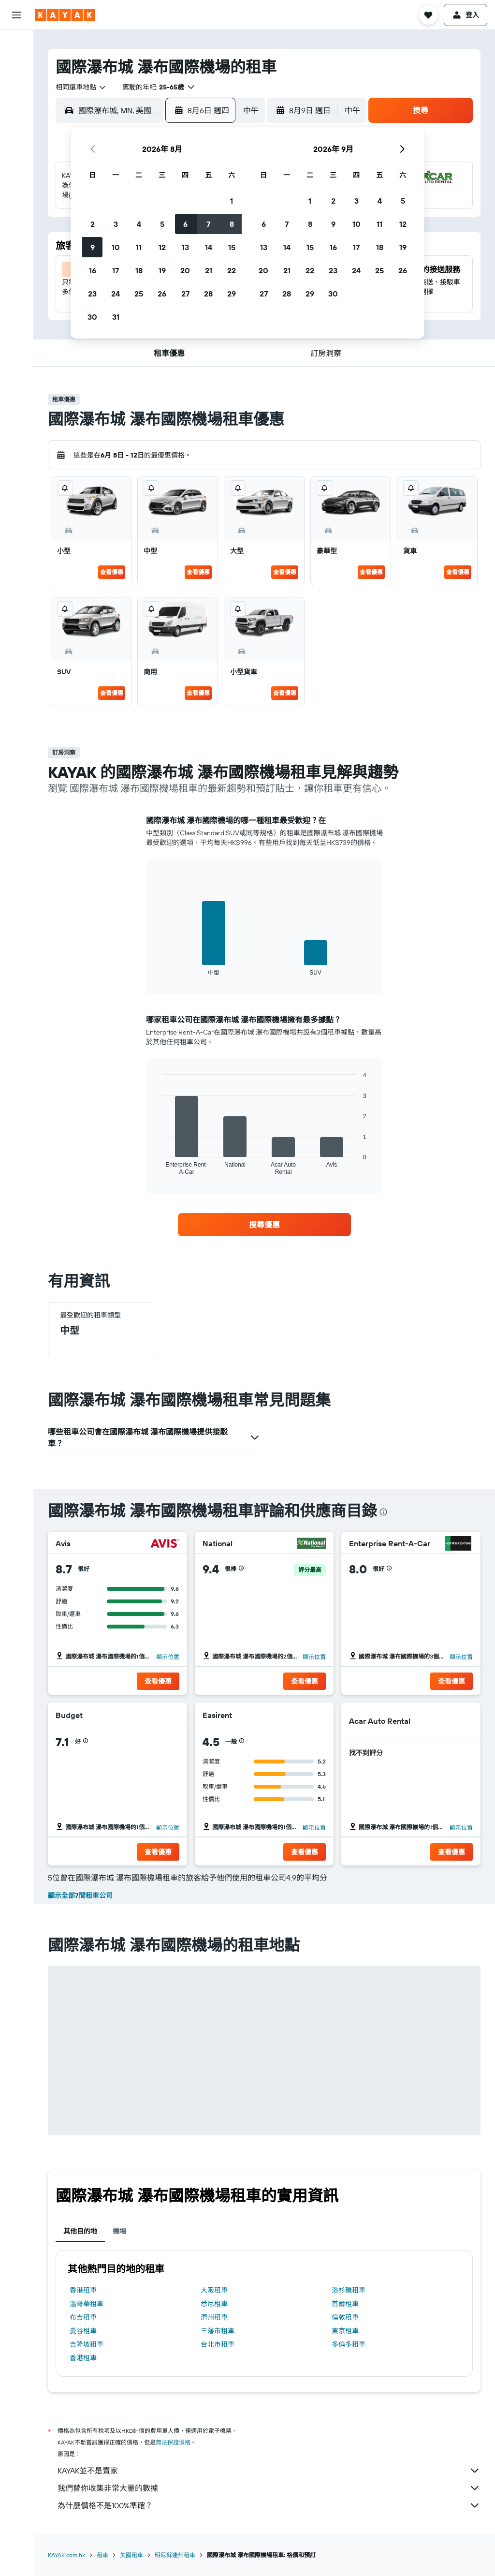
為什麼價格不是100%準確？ (269, 2505)
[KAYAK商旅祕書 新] (16, 173)
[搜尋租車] (16, 85)
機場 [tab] (119, 2231)
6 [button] (185, 224)
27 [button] (185, 293)
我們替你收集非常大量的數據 (269, 2488)
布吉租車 (83, 2317)
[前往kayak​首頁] (65, 15)
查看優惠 (111, 572)
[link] (264, 1224)
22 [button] (231, 270)
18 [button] (139, 270)
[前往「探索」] (16, 133)
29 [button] (231, 293)
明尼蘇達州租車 (175, 2555)
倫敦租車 (345, 2317)
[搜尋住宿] (16, 64)
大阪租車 (214, 2290)
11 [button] (139, 247)
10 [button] (116, 247)
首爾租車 (345, 2303)
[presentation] (383, 1512)
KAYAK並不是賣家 (269, 2470)
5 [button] (162, 224)
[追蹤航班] (16, 153)
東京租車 (345, 2330)
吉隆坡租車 (86, 2344)
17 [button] (115, 270)
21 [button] (208, 270)
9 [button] (92, 247)
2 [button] (92, 224)
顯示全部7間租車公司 (80, 1895)
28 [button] (208, 293)
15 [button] (231, 247)
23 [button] (92, 293)
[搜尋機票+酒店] (16, 105)
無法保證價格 (173, 2442)
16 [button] (92, 270)
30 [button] (92, 317)
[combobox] (81, 87)
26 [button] (162, 293)
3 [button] (116, 224)
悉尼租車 (214, 2303)
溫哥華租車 (86, 2303)
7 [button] (208, 224)
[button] (16, 15)
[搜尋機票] (16, 44)
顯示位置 (167, 1656)
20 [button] (185, 270)
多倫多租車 (348, 2344)
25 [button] (138, 293)
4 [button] (139, 224)
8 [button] (232, 224)
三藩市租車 (217, 2330)
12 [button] (162, 247)
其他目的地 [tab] (80, 2231)
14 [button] (208, 247)
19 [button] (162, 270)
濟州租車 (214, 2317)
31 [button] (115, 317)
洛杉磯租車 (348, 2290)
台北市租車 (217, 2344)
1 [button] (231, 201)
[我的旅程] (16, 201)
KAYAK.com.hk (66, 2555)
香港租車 (83, 2290)
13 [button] (185, 247)
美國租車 (131, 2555)
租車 (102, 2555)
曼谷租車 (83, 2330)
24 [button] (115, 293)
